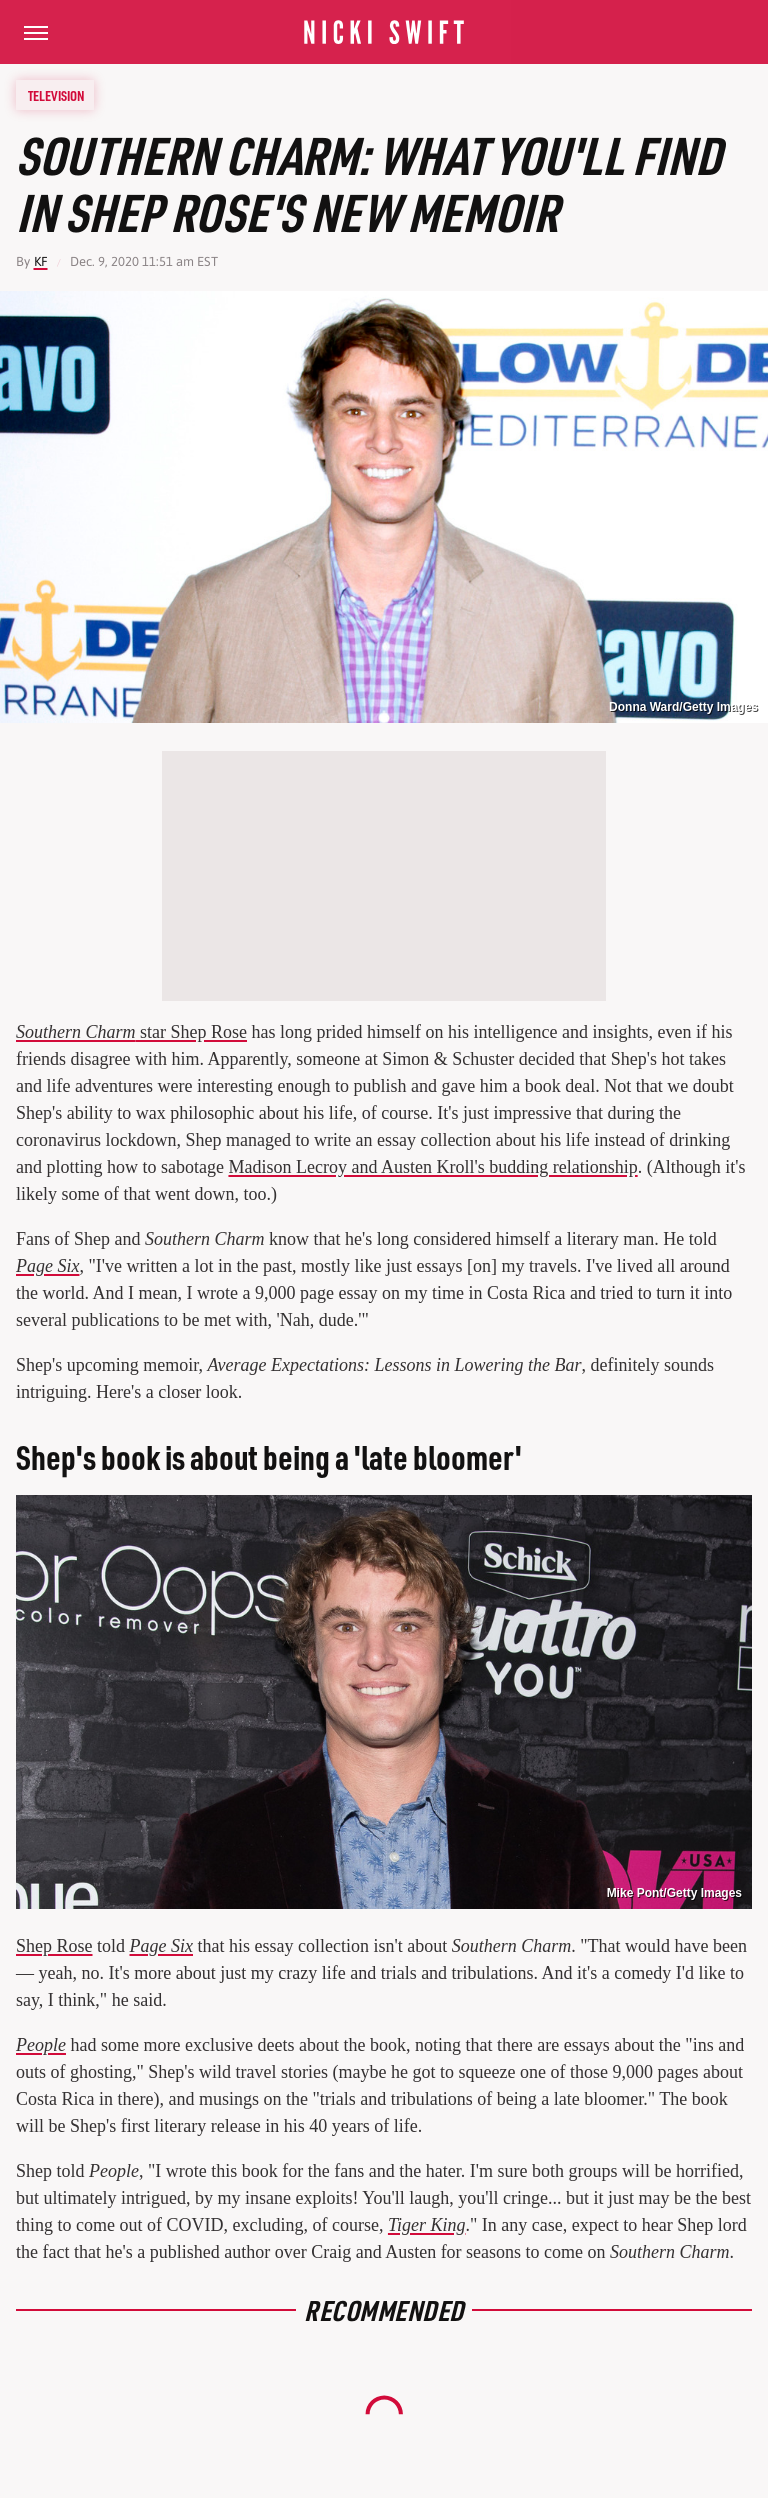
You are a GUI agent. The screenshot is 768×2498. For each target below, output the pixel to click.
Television (56, 95)
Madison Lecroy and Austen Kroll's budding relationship (432, 1167)
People (41, 2045)
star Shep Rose (131, 1032)
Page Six (47, 1266)
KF (41, 261)
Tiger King (427, 2225)
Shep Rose (54, 1946)
